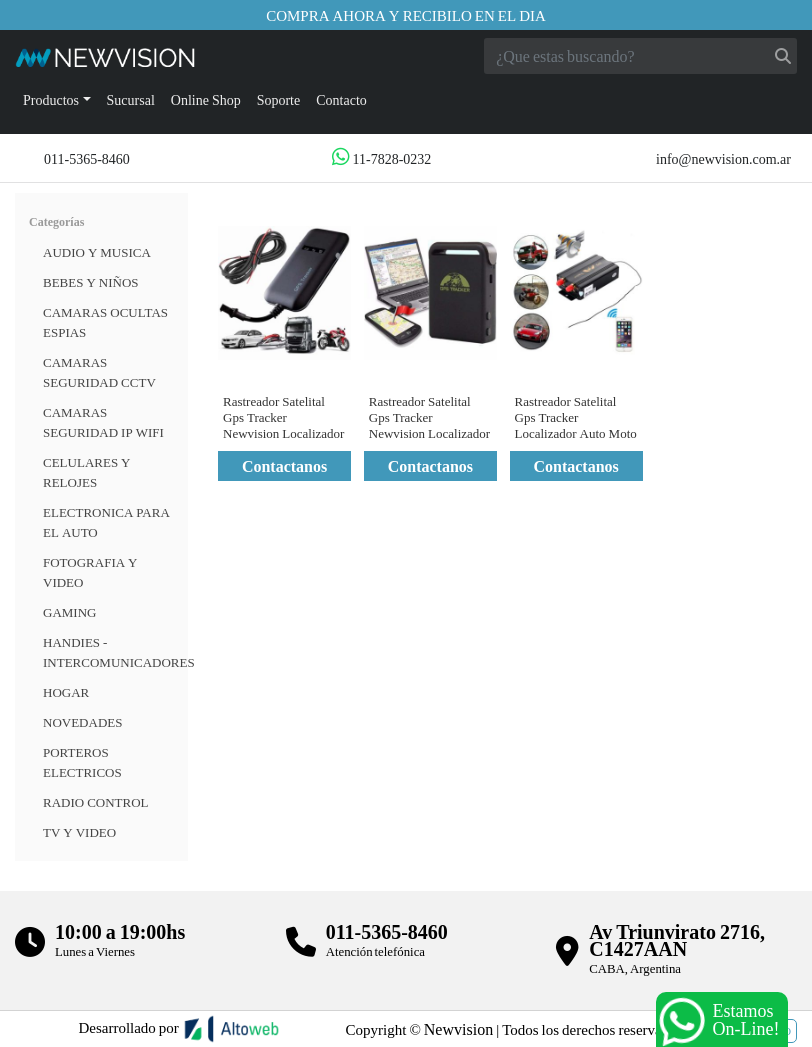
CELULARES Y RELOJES (87, 472)
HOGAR (66, 692)
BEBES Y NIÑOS (91, 282)
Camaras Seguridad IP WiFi (103, 422)
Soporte (279, 99)
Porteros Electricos (82, 762)
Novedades (82, 722)
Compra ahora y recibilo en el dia (406, 15)
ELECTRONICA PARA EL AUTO (106, 522)
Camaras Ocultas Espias (105, 322)
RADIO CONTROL (96, 802)
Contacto (341, 99)
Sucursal (131, 99)
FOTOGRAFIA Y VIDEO (90, 572)
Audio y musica (97, 252)
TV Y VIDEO (79, 832)
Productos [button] (51, 99)
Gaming (69, 612)
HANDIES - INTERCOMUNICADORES (119, 652)
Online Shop (206, 99)
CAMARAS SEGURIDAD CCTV (99, 372)
